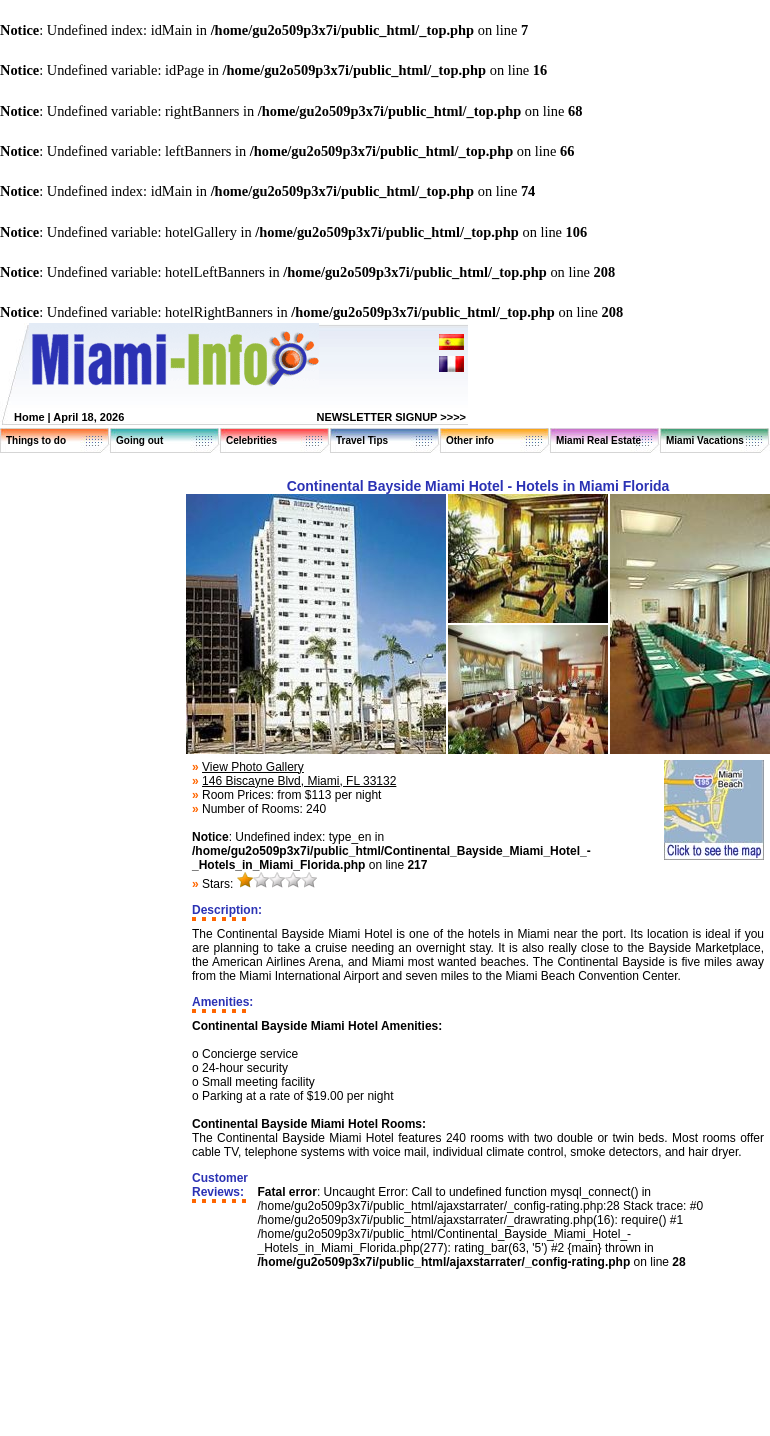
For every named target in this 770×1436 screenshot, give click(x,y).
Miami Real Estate (598, 440)
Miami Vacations (705, 440)
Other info (470, 440)
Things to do (36, 440)
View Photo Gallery (253, 767)
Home (29, 417)
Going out (139, 440)
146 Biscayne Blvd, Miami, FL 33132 (299, 781)
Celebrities (251, 440)
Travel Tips (362, 440)
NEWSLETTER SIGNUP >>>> (391, 417)
